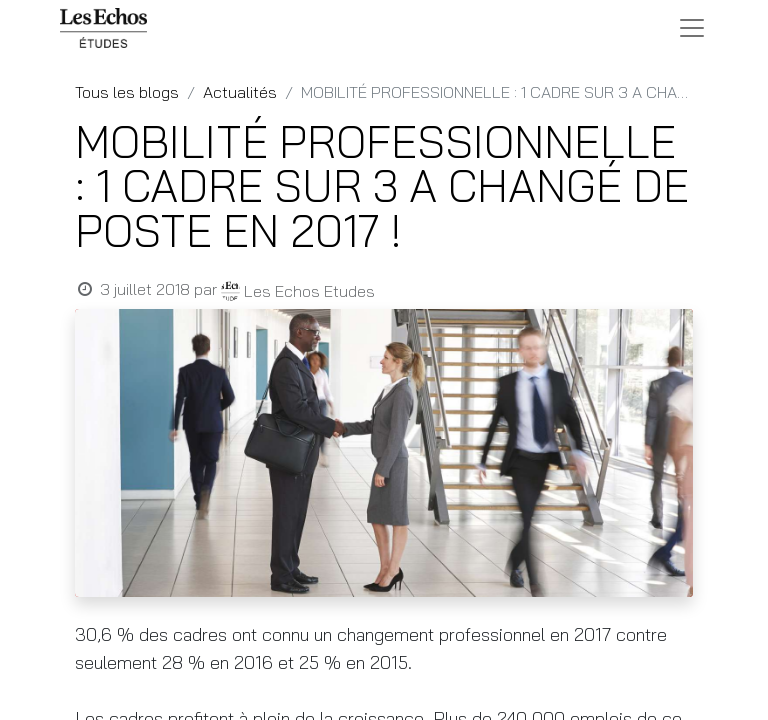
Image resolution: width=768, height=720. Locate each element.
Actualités (240, 92)
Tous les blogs (127, 92)
